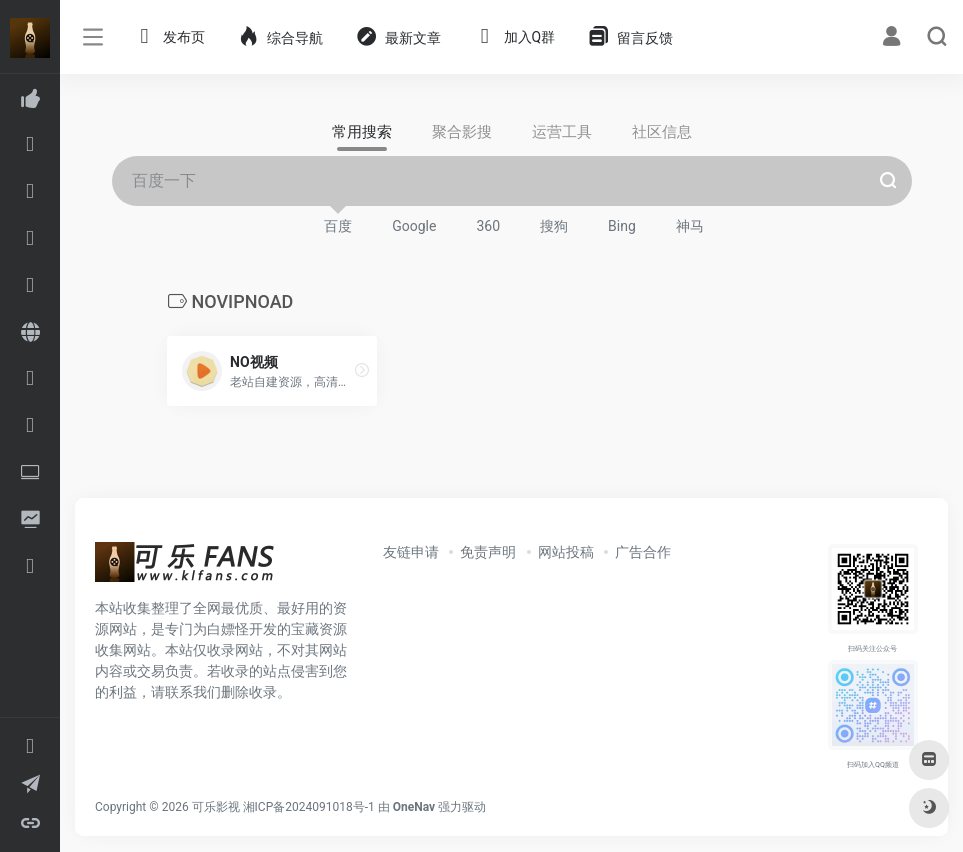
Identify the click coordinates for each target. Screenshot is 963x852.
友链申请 (411, 552)
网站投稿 (566, 552)
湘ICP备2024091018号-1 (309, 807)
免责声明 (488, 552)
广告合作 (643, 552)
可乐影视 (216, 807)
